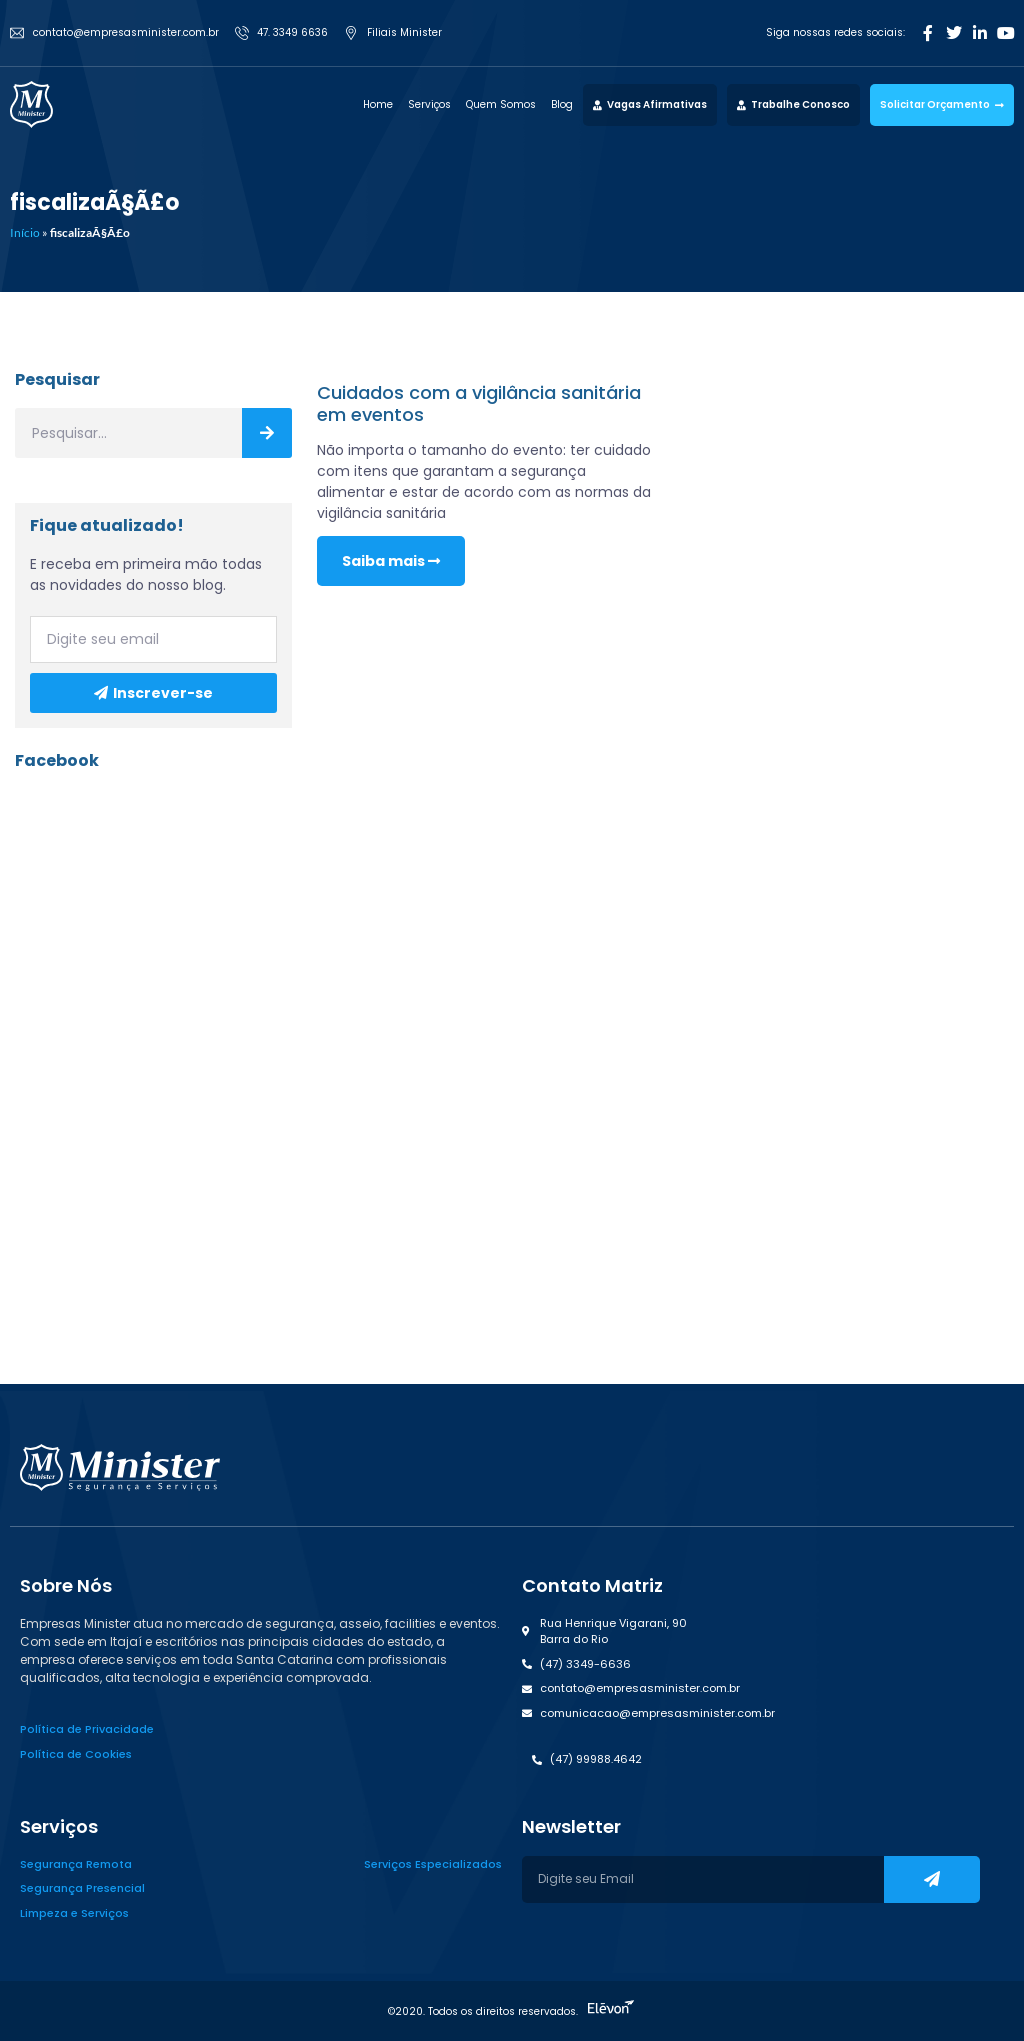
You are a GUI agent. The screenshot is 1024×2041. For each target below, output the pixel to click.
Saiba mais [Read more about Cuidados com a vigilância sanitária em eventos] (391, 561)
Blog (562, 104)
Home (378, 104)
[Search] (267, 433)
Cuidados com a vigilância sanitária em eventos (479, 403)
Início (25, 232)
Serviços (429, 104)
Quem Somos (501, 104)
